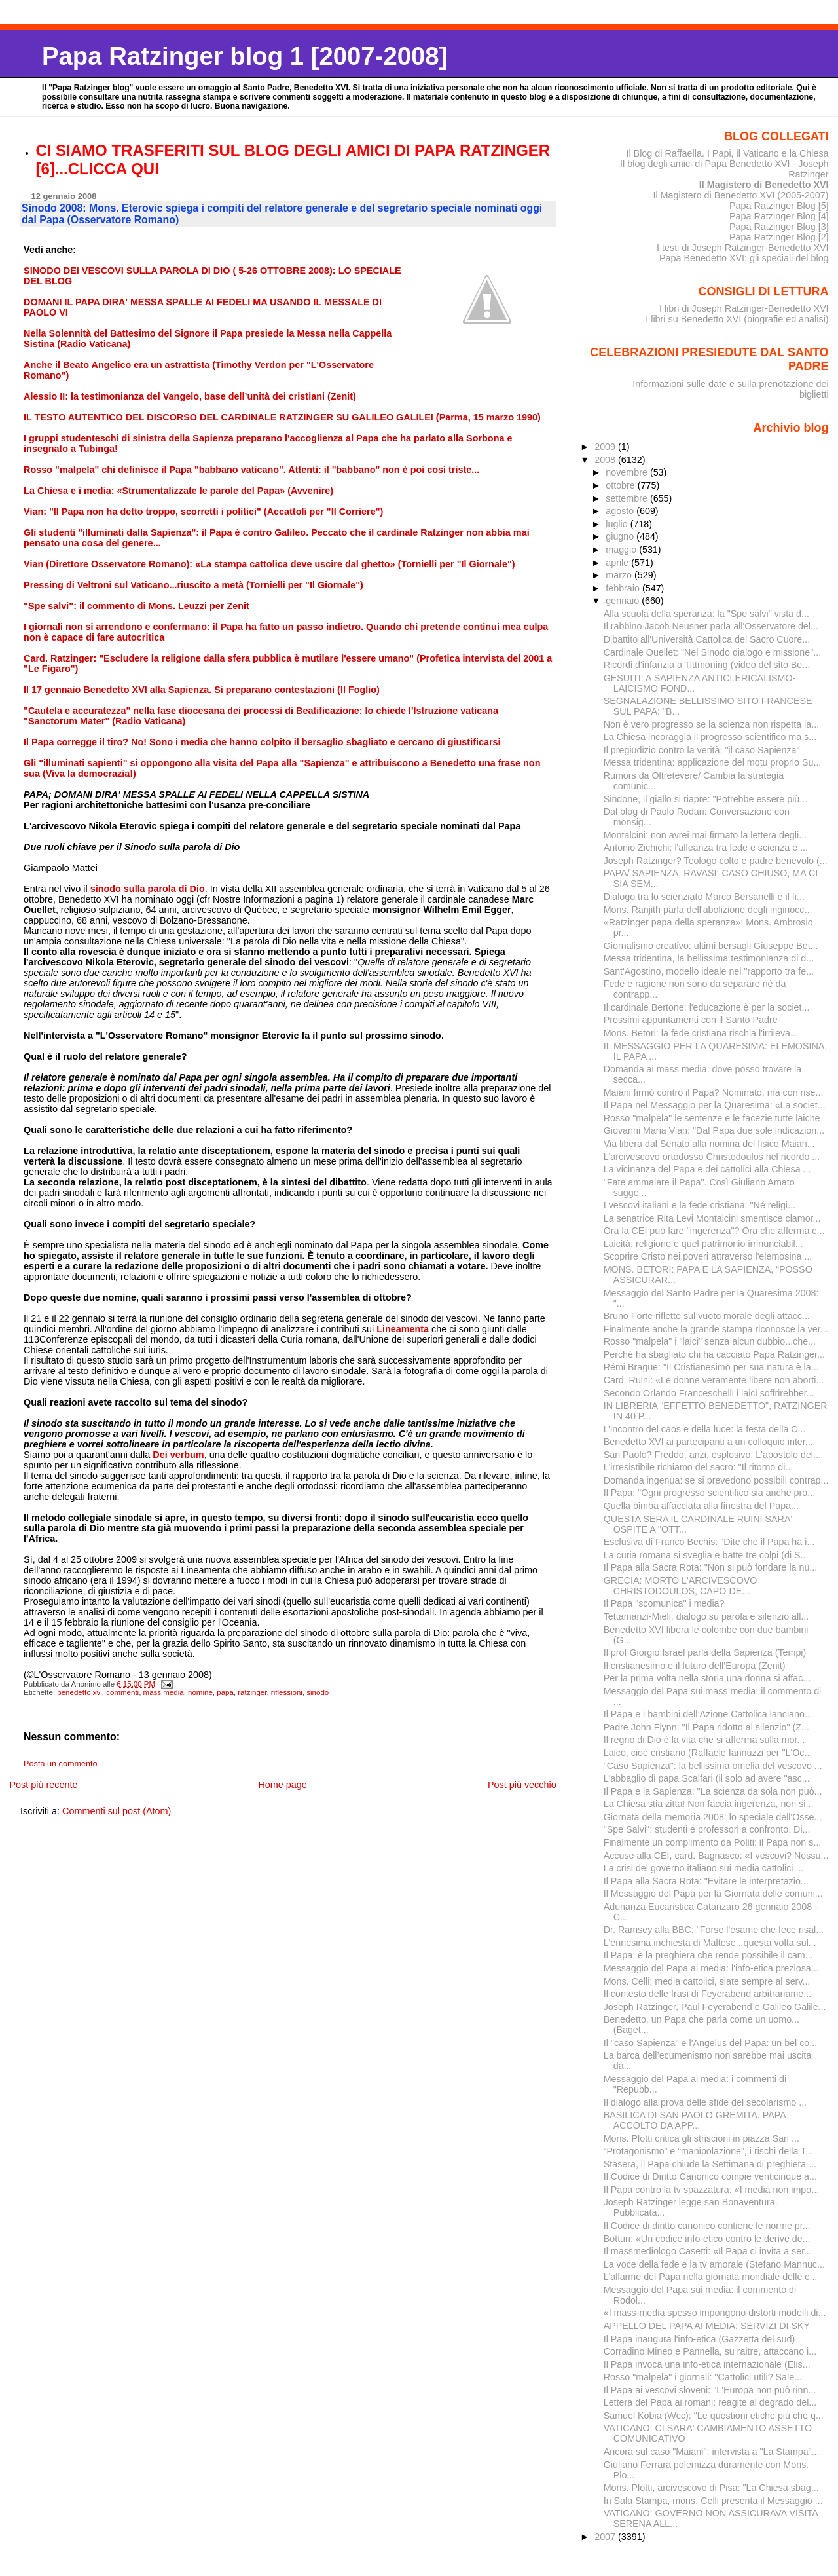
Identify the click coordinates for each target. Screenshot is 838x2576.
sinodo (317, 1692)
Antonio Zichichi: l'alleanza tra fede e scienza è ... (706, 847)
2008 (606, 460)
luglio (618, 524)
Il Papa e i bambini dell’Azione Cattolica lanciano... (708, 1714)
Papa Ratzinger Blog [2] (779, 237)
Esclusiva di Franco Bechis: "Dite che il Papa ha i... (709, 1542)
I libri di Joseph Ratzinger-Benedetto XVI (744, 308)
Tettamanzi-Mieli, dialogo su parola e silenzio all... (706, 1616)
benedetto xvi (79, 1692)
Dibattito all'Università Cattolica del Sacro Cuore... (707, 639)
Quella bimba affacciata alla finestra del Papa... (701, 1506)
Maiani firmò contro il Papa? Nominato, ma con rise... (714, 1092)
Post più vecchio (522, 1785)
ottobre (622, 485)
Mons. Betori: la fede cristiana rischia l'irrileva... (701, 1033)
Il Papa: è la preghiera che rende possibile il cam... (708, 1955)
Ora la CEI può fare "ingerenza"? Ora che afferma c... (714, 1230)
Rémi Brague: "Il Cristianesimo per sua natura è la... (711, 1367)
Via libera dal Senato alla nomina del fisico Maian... (709, 1143)
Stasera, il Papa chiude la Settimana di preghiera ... (710, 2164)
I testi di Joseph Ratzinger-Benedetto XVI (743, 247)
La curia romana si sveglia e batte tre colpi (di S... (706, 1555)
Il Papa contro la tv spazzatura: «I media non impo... (711, 2189)
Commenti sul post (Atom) (116, 1811)
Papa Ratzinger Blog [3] (779, 226)
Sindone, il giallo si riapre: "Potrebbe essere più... (706, 799)
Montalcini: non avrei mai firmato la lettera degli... (705, 835)
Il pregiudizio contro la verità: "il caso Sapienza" (702, 750)
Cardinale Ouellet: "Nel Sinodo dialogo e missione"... (712, 652)
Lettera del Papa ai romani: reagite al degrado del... (710, 2402)
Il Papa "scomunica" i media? (664, 1603)
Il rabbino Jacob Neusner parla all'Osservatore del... (711, 626)
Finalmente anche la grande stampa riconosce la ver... (716, 1329)
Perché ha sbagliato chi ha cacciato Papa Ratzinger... (714, 1354)
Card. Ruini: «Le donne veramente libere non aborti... (714, 1380)
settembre (628, 498)
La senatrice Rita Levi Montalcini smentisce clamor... (712, 1218)
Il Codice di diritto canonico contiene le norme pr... (707, 2225)
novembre (628, 472)
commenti (122, 1692)
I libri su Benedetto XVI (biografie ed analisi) (737, 319)
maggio (622, 549)
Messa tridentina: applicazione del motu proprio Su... (713, 762)
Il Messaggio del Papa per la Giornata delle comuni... (713, 1893)
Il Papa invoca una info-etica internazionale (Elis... (707, 2364)
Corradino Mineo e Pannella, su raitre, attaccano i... (710, 2351)
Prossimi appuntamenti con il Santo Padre (691, 1020)
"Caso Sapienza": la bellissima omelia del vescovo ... (713, 1766)
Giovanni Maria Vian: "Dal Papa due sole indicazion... (714, 1130)
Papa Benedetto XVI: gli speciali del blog (744, 258)
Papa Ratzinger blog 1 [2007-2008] (244, 56)
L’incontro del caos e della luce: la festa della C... (705, 1429)
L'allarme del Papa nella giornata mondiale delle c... (711, 2276)
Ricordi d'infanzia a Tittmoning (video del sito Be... (707, 665)
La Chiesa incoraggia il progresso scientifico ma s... (710, 737)
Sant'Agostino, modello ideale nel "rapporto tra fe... (709, 971)
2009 (606, 446)
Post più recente (43, 1785)
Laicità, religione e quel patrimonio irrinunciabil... (703, 1244)
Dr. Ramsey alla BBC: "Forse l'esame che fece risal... (714, 1929)
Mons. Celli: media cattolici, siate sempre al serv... (707, 1981)
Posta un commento (61, 1763)
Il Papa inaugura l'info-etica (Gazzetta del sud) (699, 2339)
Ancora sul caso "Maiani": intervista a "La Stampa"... (712, 2451)
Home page (282, 1785)
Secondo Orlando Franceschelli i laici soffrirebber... (709, 1393)
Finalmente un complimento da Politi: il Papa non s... (713, 1842)
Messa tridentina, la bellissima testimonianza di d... (709, 958)
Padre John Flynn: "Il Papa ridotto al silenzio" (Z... (706, 1727)
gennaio (624, 600)
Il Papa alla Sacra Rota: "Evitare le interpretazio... (706, 1881)
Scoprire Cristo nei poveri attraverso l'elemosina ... (708, 1256)
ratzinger (252, 1692)
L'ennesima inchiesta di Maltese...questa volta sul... (710, 1942)
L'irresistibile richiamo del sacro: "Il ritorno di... (698, 1467)
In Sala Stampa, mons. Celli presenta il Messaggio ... (713, 2500)
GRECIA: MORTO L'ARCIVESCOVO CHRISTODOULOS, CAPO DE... (680, 1585)
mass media (163, 1692)
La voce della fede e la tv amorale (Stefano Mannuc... (714, 2264)
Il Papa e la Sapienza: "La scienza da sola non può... (713, 1791)
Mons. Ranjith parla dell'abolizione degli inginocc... (708, 910)
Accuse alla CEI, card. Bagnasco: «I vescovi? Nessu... (716, 1855)
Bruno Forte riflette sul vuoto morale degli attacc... (707, 1316)
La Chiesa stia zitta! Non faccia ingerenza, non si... (709, 1804)
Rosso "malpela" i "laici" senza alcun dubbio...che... (710, 1341)
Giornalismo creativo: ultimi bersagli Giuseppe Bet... (711, 946)
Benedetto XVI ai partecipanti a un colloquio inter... (708, 1441)
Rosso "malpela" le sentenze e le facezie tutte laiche (712, 1118)
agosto (621, 511)
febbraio (624, 588)
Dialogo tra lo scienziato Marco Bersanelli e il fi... (704, 896)
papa (225, 1692)
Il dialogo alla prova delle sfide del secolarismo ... (705, 2102)
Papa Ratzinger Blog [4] (779, 216)
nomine (200, 1692)
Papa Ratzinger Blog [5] (779, 205)
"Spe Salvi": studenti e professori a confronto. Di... (707, 1829)
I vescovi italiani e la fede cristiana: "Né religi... (699, 1205)
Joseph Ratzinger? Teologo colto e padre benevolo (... (716, 860)
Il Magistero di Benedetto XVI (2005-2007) (740, 195)
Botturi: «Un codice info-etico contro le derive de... (707, 2238)
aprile (618, 562)
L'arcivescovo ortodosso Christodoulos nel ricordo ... (712, 1156)
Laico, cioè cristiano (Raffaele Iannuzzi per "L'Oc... (708, 1752)
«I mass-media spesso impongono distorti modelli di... (715, 2312)
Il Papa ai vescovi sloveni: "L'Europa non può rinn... (710, 2390)
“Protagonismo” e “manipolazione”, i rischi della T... (708, 2151)
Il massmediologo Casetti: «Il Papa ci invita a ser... (708, 2251)
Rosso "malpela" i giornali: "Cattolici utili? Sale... (703, 2377)
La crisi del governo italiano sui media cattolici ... (704, 1868)
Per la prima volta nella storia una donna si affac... (707, 1678)
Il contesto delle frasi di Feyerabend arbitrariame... (708, 1993)
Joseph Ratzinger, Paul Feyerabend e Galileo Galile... (715, 2007)
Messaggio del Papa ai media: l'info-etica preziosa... (711, 1968)
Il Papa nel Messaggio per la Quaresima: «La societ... (715, 1105)
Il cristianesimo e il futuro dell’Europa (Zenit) (695, 1665)
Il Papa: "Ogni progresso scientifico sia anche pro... (709, 1492)
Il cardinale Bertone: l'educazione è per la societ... (707, 1007)
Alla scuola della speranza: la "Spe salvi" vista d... (706, 613)
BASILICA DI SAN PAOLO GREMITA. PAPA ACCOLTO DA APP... (695, 2120)
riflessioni (286, 1692)
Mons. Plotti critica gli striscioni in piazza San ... (701, 2138)
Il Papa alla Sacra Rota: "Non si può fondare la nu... (711, 1567)
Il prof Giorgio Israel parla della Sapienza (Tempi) (705, 1652)
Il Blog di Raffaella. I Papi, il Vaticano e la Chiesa (727, 153)
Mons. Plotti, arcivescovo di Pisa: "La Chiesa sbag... (711, 2487)
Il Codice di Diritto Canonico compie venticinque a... (710, 2176)
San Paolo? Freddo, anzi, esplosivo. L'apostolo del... (712, 1454)
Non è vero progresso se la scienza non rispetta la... (711, 724)
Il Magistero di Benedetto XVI (764, 184)
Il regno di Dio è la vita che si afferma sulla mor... (704, 1739)
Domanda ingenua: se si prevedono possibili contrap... (716, 1480)
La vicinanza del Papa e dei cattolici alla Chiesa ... (707, 1169)
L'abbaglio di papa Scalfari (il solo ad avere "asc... (707, 1778)
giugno (621, 536)
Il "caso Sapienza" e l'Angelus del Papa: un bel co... (710, 2043)
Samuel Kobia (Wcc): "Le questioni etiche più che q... (714, 2415)
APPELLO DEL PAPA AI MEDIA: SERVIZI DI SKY (707, 2326)
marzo (620, 575)
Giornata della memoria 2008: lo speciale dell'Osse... (713, 1817)
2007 (606, 2536)
